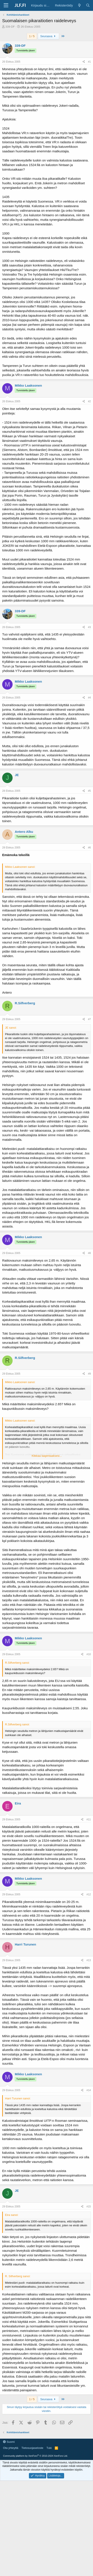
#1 (89, 61)
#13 (88, 1960)
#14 (88, 2090)
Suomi (9, 2537)
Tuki (49, 2543)
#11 (88, 1819)
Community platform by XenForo (35, 2551)
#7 (89, 1019)
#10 (88, 1654)
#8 (89, 1253)
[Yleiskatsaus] (79, 5)
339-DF (10, 26)
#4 (89, 697)
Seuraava (48, 36)
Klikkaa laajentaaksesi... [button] (47, 1455)
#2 (89, 401)
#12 (88, 1894)
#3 (89, 627)
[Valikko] (6, 5)
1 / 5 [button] (32, 36)
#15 (88, 2206)
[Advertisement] (46, 2465)
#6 (89, 847)
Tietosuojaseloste (32, 2543)
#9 (89, 1373)
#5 (89, 790)
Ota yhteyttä (10, 2543)
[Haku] (88, 5)
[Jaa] (83, 61)
